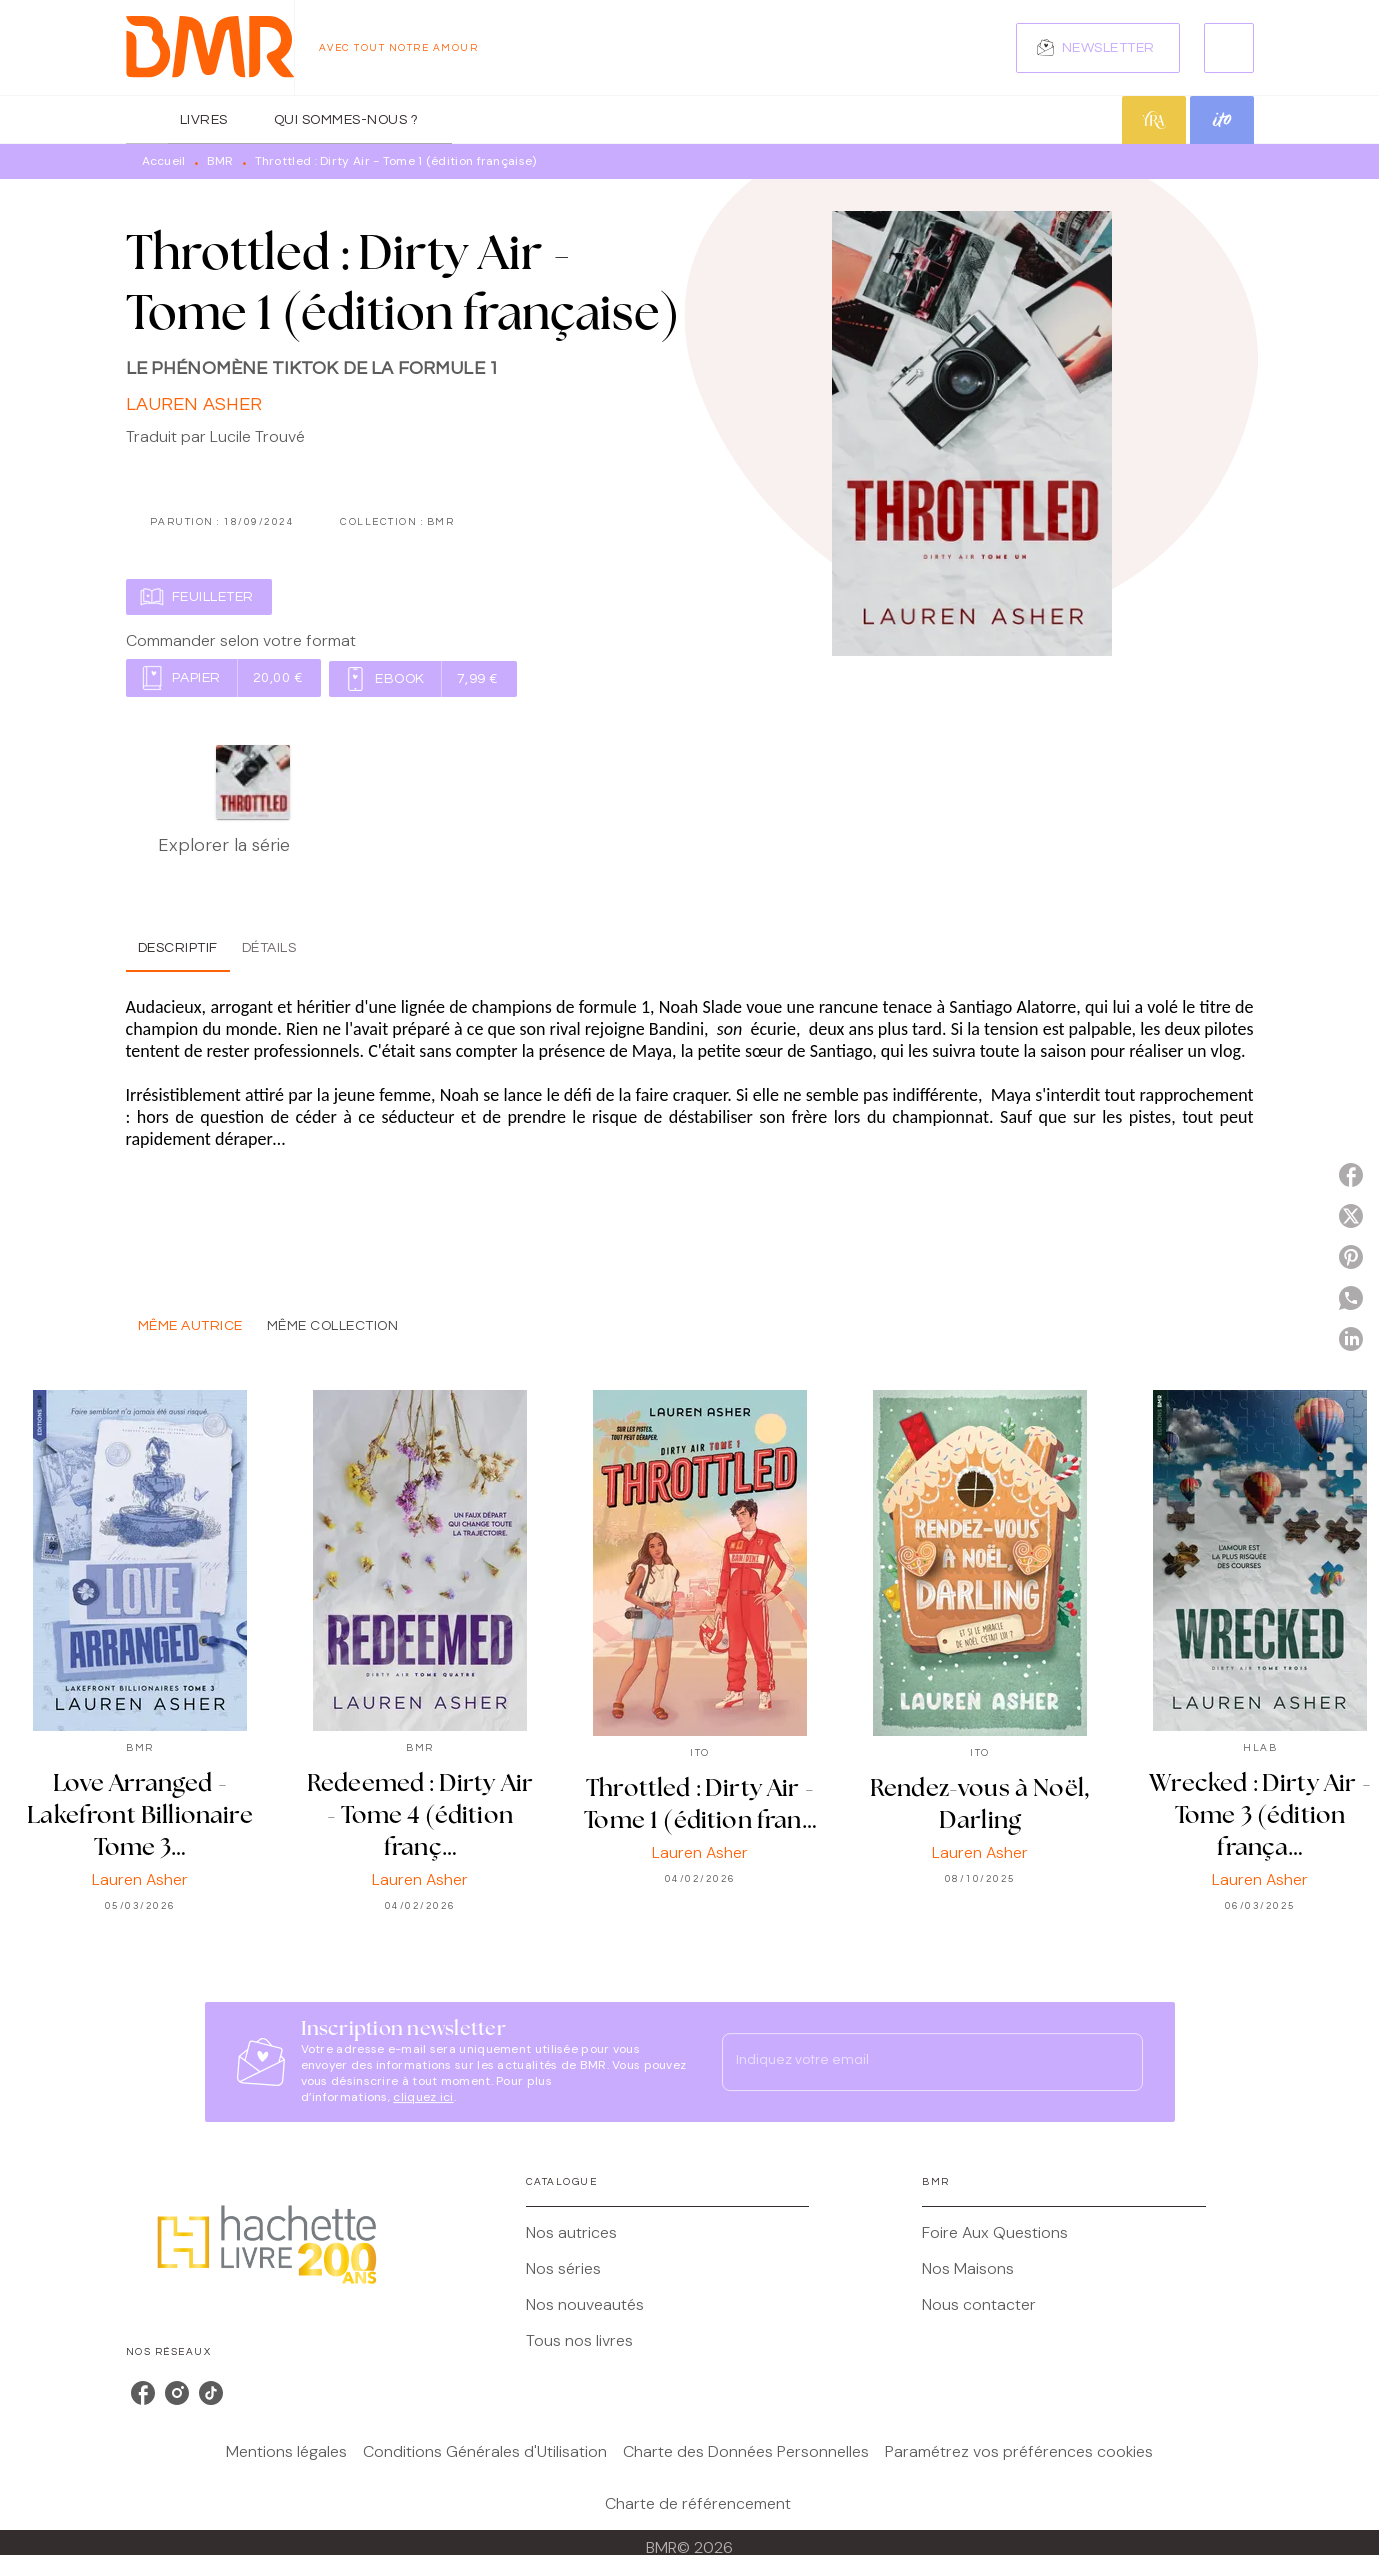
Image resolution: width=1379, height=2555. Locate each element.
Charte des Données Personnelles (746, 2451)
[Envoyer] (1119, 2062)
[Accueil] (210, 47)
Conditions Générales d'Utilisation (485, 2451)
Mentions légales (286, 2451)
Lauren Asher (194, 404)
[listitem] (143, 2393)
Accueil (164, 161)
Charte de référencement (698, 2503)
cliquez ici (423, 2097)
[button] (1098, 48)
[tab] (147, 120)
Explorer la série (224, 845)
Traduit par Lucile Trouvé (215, 436)
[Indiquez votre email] (907, 2062)
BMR (220, 161)
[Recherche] (1229, 48)
